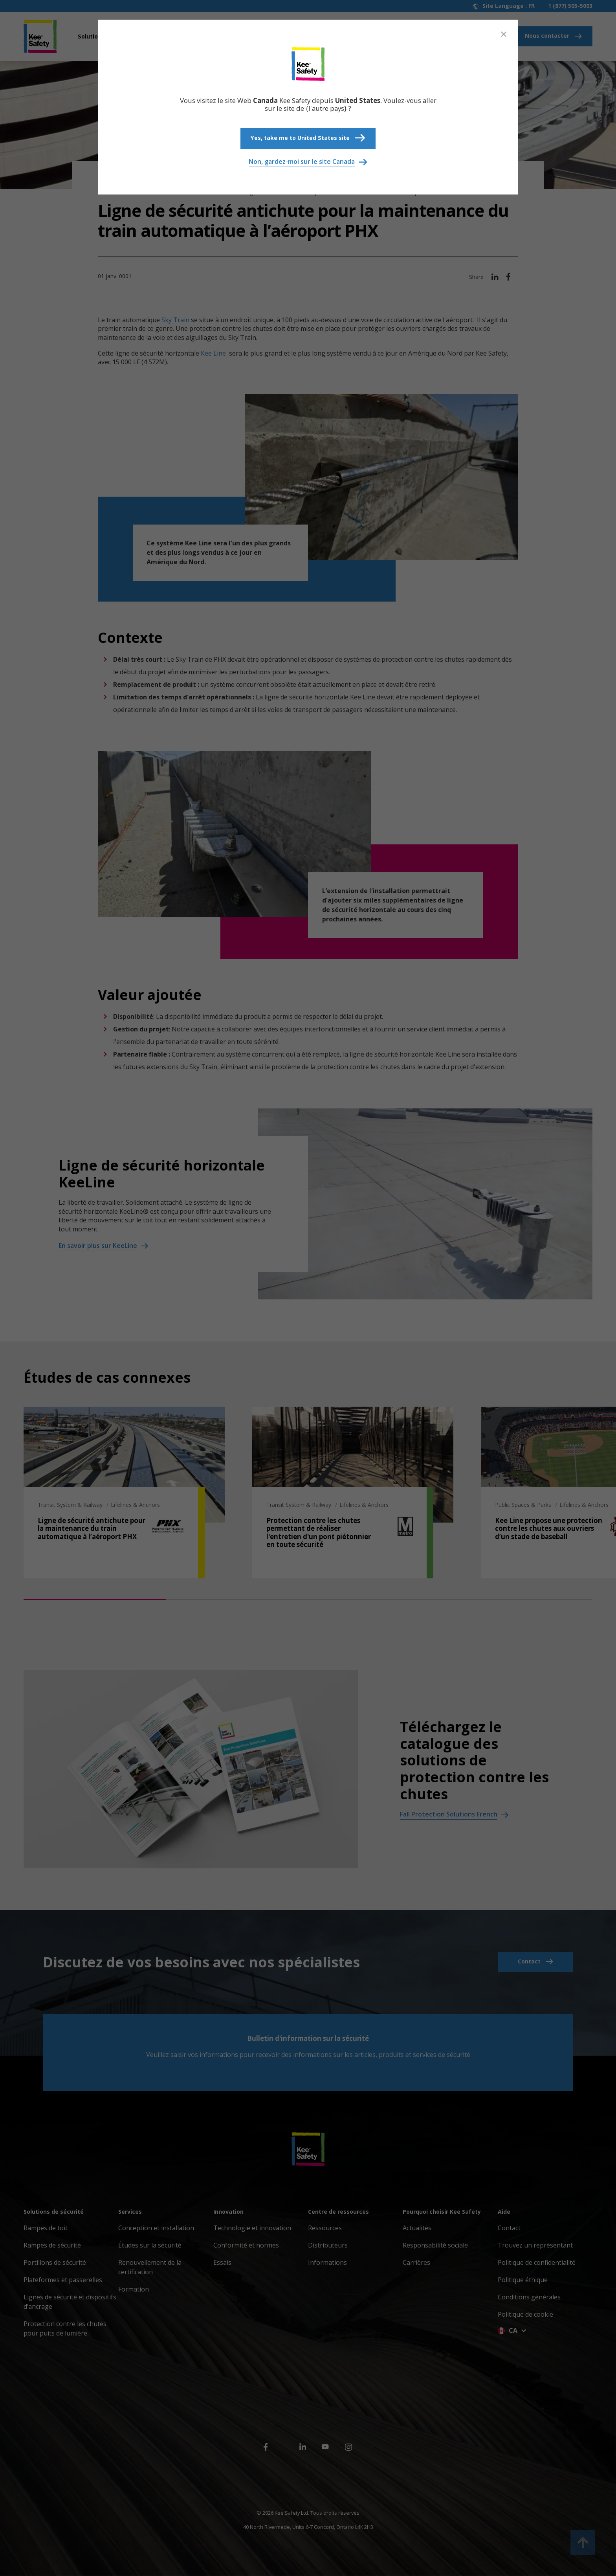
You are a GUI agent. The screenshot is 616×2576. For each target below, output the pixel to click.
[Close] (503, 34)
